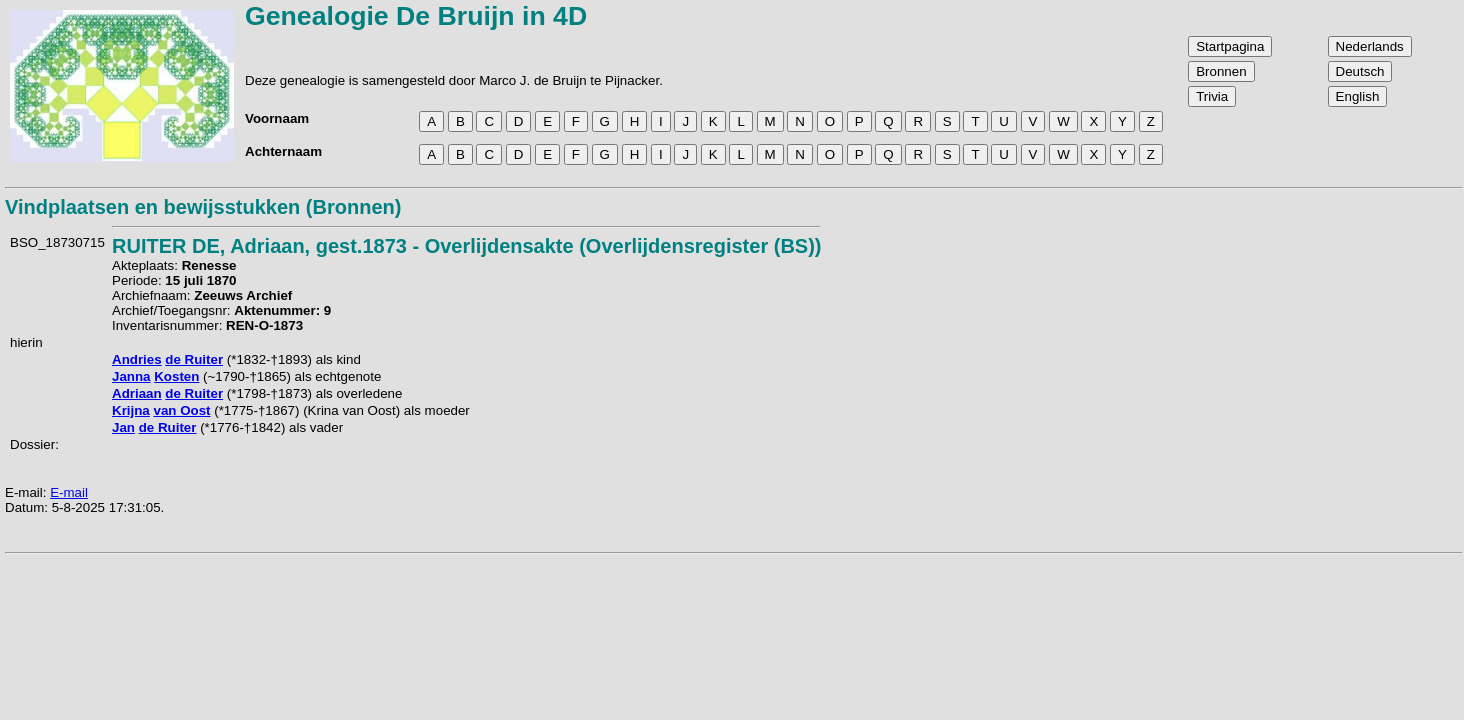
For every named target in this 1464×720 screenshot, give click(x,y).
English (1358, 96)
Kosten (176, 376)
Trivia (1212, 96)
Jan (123, 427)
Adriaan (137, 393)
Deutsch (1360, 71)
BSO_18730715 (57, 242)
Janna (131, 376)
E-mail (69, 492)
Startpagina (1230, 46)
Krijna (131, 410)
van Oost (181, 410)
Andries (137, 359)
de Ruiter (194, 359)
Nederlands (1370, 46)
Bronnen (1221, 71)
